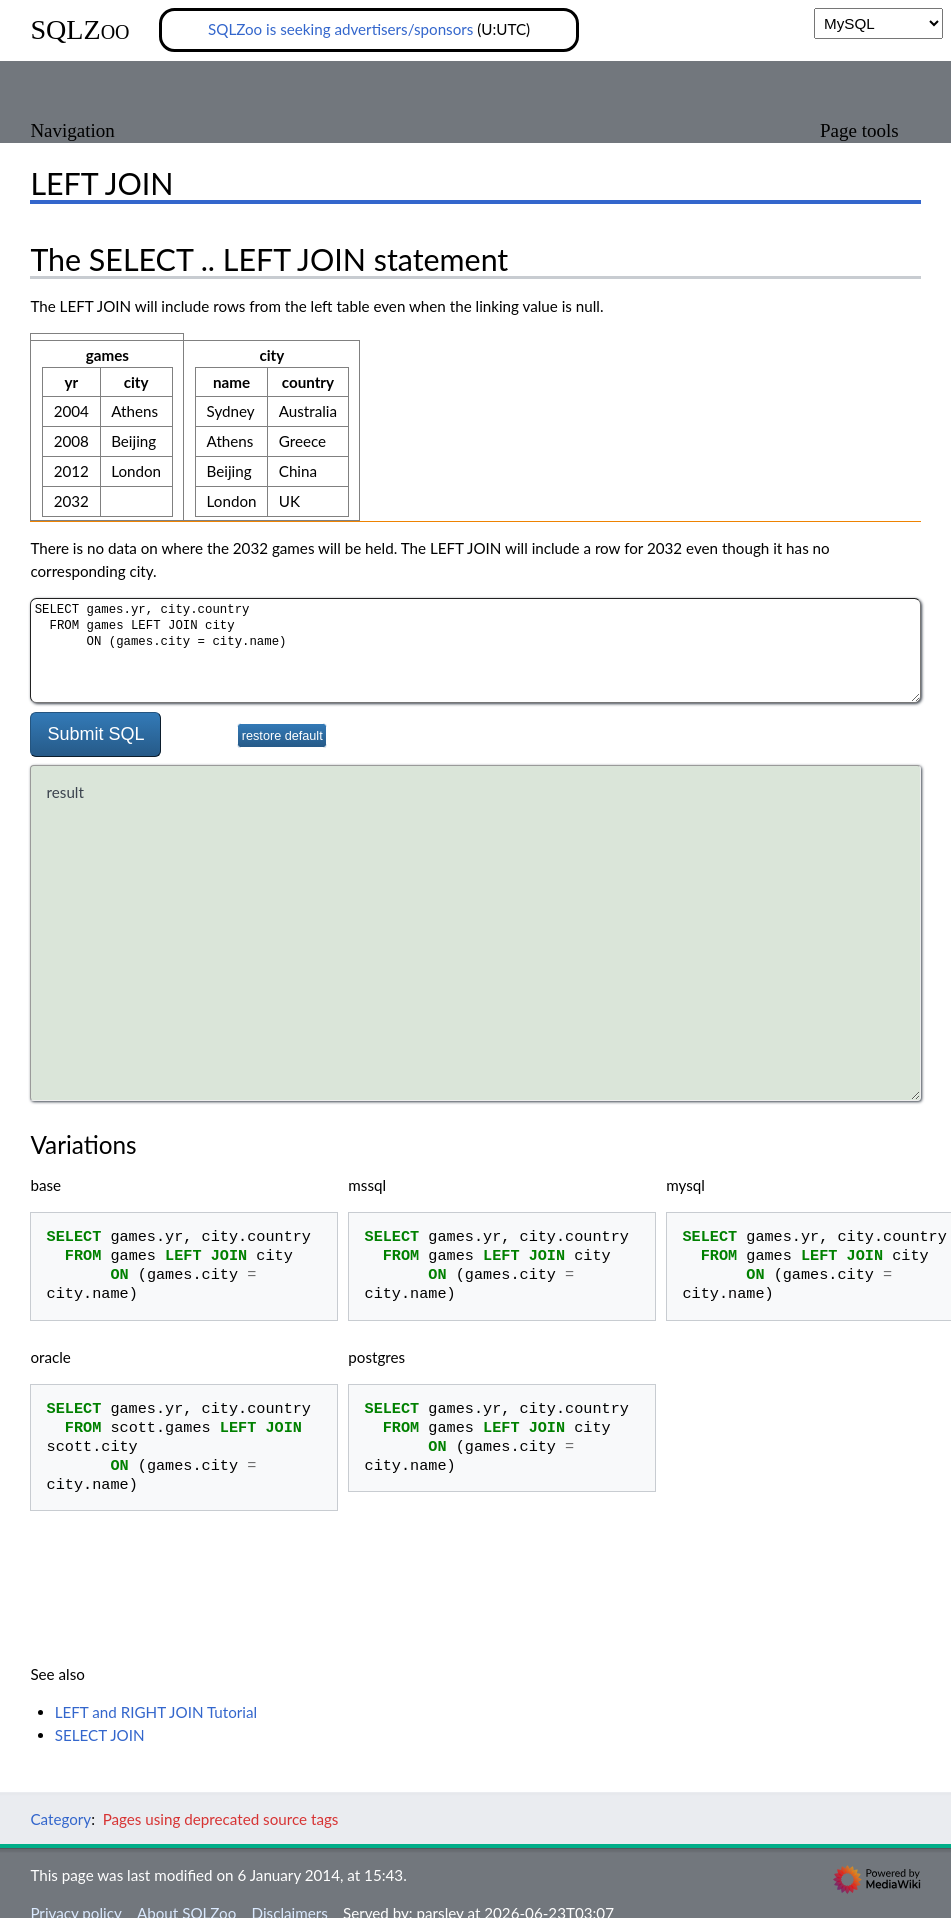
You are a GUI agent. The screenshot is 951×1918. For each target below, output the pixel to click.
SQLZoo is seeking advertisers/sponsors (340, 29)
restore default (282, 736)
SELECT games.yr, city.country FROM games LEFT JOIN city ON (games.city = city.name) (475, 650)
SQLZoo (79, 29)
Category (60, 1820)
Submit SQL (95, 734)
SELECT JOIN (100, 1735)
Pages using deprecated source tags (221, 1820)
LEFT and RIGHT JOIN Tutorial (156, 1712)
